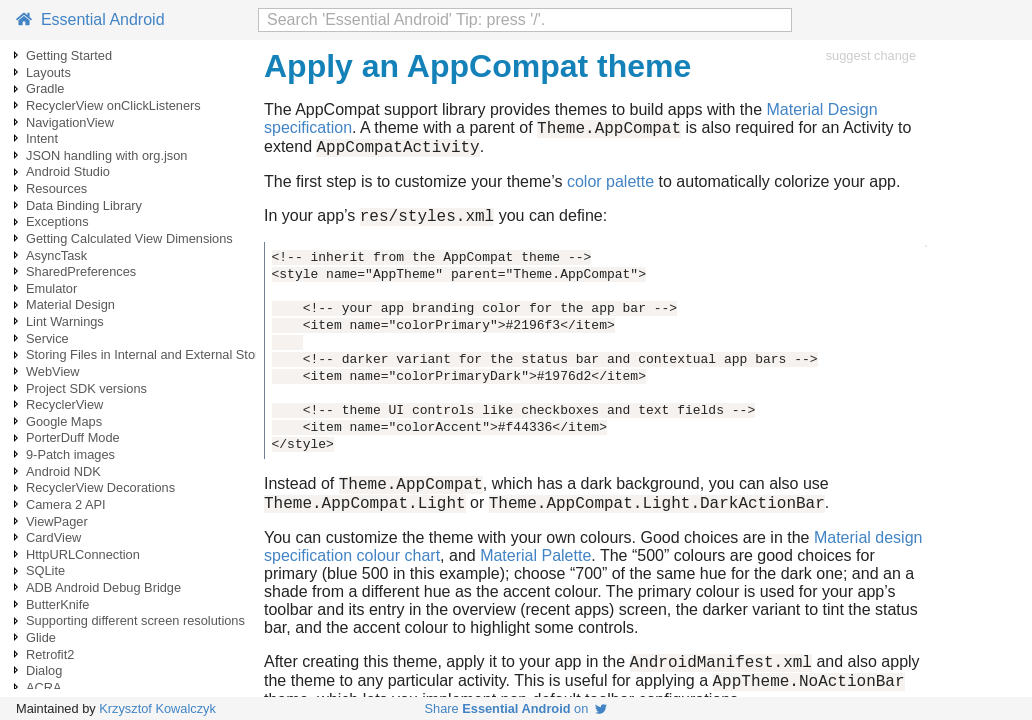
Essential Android (90, 19)
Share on (516, 708)
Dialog (44, 670)
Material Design (70, 304)
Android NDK (63, 471)
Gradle (45, 88)
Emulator (51, 288)
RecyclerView (64, 404)
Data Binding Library (84, 205)
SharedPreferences (81, 271)
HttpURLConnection (83, 554)
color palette (610, 187)
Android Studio (68, 171)
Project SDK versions (86, 388)
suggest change (871, 55)
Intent (42, 138)
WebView (53, 371)
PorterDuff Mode (73, 437)
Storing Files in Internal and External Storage (153, 354)
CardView (53, 537)
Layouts (48, 72)
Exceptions (57, 221)
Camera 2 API (66, 504)
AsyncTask (56, 255)
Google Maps (64, 421)
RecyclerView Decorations (100, 487)
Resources (56, 188)
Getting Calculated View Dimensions (129, 238)
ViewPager (57, 521)
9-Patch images (70, 454)
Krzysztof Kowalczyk (157, 708)
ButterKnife (57, 604)
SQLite (45, 570)
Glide (41, 637)
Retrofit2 (50, 654)
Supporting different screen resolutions (135, 620)
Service (47, 338)
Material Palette (535, 570)
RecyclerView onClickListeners (113, 105)
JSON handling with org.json (106, 155)
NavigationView (70, 122)
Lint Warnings (65, 321)
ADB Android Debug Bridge (103, 587)
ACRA (44, 687)
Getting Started (69, 55)
